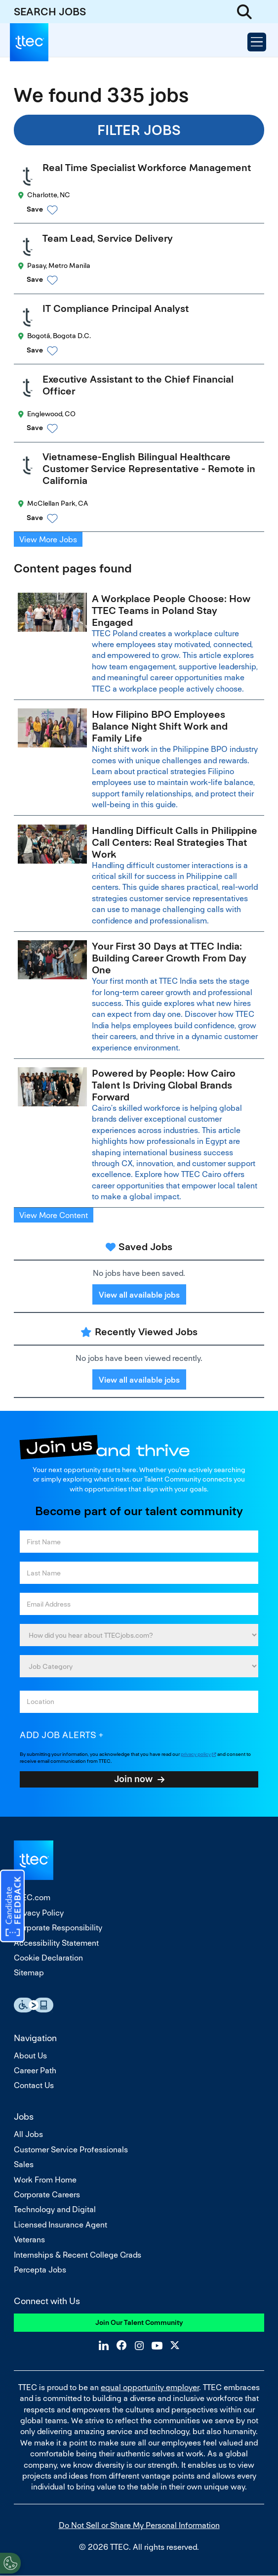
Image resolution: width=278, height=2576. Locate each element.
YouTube (157, 2345)
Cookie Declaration (48, 1958)
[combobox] (139, 1702)
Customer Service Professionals (71, 2149)
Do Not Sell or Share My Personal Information (139, 2525)
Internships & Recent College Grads (77, 2255)
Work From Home (45, 2180)
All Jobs (28, 2134)
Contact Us (34, 2085)
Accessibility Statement (56, 1943)
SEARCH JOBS (50, 11)
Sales (24, 2164)
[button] (148, 209)
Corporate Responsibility (58, 1927)
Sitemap (29, 1972)
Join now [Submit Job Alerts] (133, 1779)
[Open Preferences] (10, 2563)
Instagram (139, 2345)
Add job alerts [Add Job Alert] (58, 1735)
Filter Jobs (139, 130)
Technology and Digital (55, 2209)
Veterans (29, 2239)
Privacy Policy (39, 1913)
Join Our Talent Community (139, 2322)
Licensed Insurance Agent (60, 2225)
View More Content (53, 1215)
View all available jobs (139, 1295)
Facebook (121, 2345)
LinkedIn (103, 2345)
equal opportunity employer (150, 2387)
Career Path (35, 2070)
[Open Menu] (256, 42)
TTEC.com (32, 1897)
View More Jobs (48, 539)
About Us (30, 2056)
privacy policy (196, 1754)
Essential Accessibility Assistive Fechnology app (33, 2005)
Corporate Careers (47, 2194)
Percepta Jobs (40, 2270)
